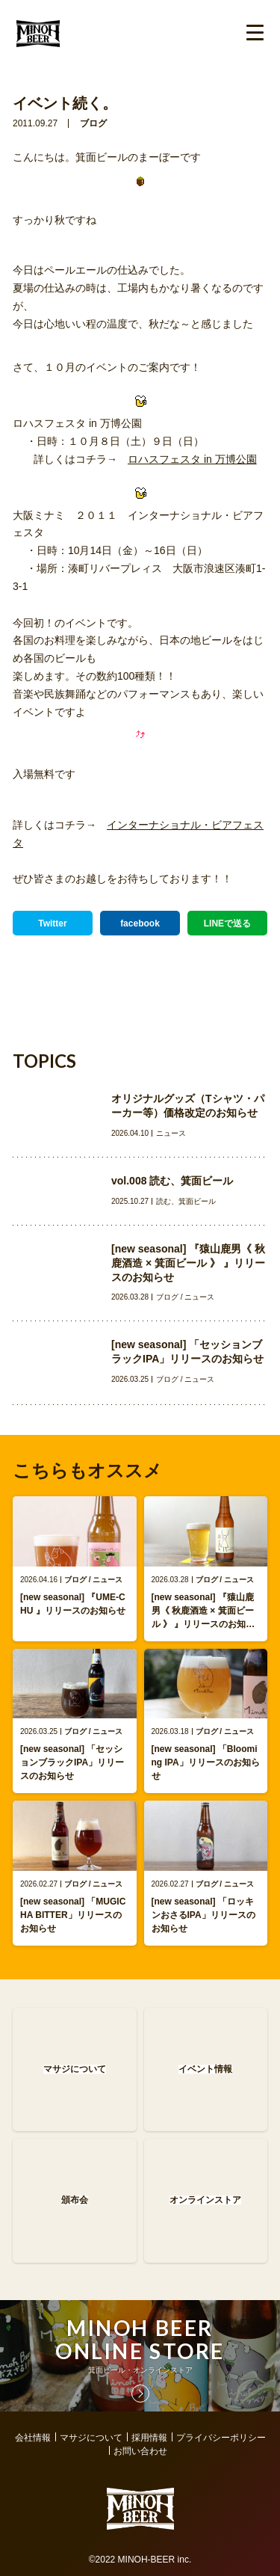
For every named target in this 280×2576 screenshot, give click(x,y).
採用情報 (149, 2437)
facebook (140, 923)
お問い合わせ (140, 2451)
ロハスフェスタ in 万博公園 (192, 459)
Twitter (52, 923)
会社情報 (33, 2437)
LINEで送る (227, 923)
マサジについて (91, 2437)
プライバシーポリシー (221, 2437)
